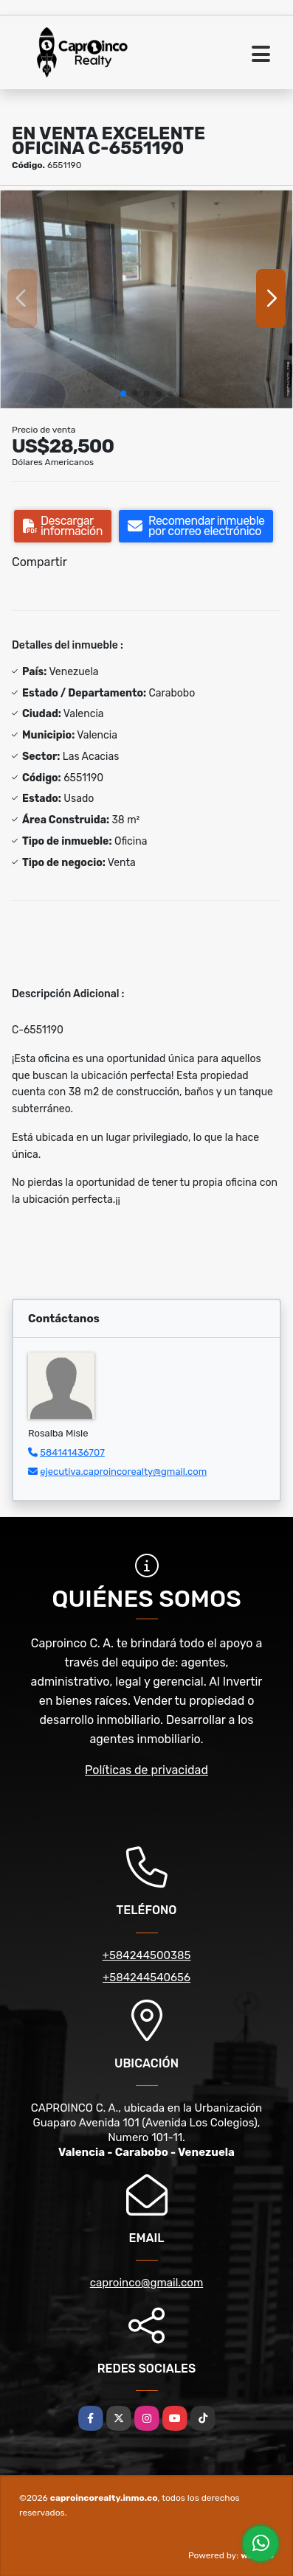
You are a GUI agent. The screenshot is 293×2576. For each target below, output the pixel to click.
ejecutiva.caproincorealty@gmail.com (123, 1471)
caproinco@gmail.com (146, 2282)
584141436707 (72, 1452)
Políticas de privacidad (146, 1770)
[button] (123, 394)
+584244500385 (147, 1955)
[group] (146, 298)
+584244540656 (146, 1977)
